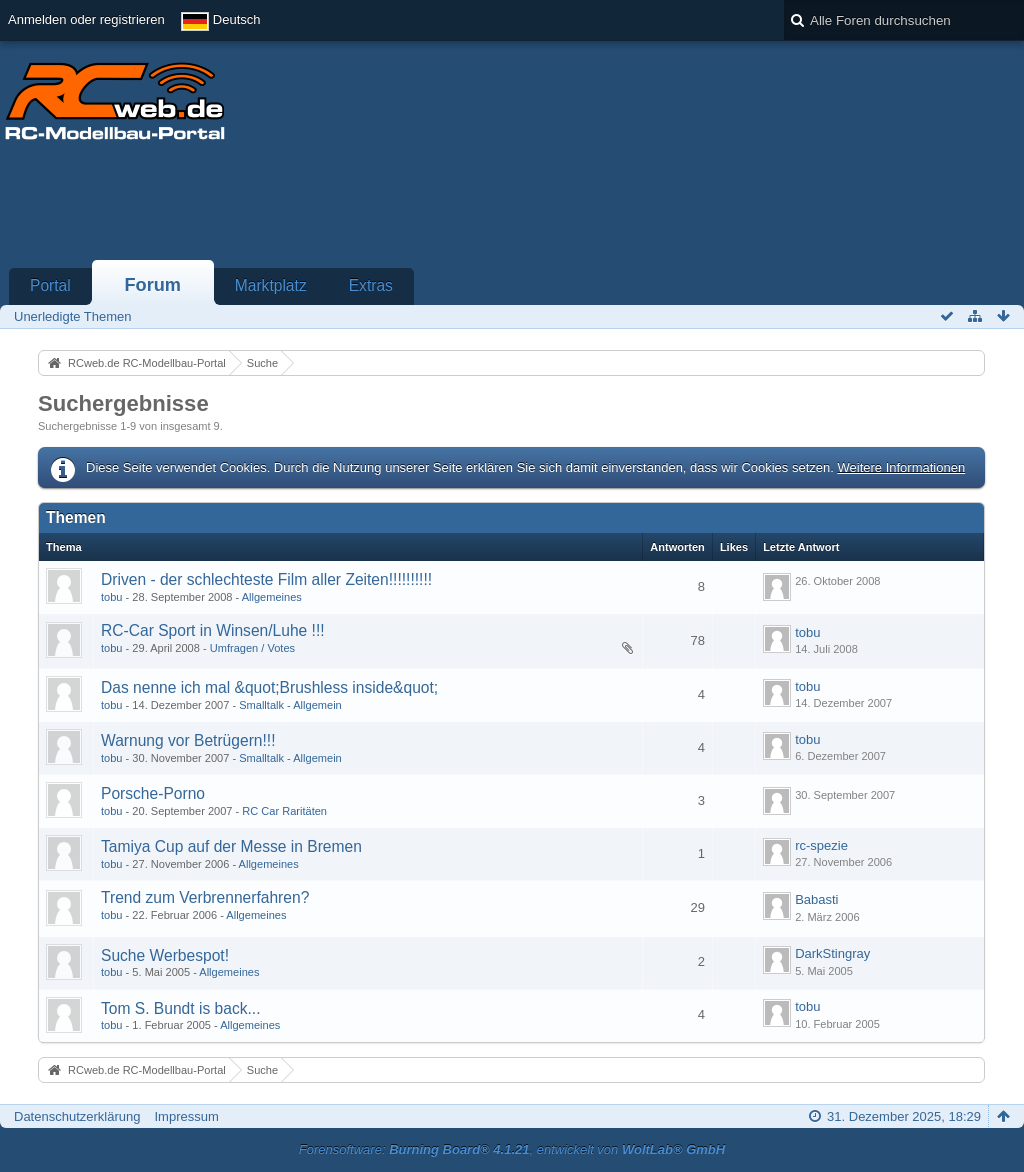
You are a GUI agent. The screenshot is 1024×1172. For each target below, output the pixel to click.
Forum (152, 285)
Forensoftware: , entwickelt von (512, 1149)
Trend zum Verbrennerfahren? (205, 897)
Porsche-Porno (153, 793)
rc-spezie (821, 845)
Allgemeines (272, 597)
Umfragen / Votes (252, 648)
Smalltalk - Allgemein (290, 705)
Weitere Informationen (901, 467)
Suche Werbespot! (165, 955)
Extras (371, 285)
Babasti (816, 899)
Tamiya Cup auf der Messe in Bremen (231, 846)
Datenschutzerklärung (77, 1116)
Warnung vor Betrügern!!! (188, 740)
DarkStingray (832, 953)
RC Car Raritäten (284, 811)
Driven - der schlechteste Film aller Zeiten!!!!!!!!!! (266, 579)
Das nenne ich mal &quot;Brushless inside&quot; (269, 687)
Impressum (186, 1116)
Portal (50, 285)
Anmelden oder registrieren (86, 19)
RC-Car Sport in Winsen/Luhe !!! (213, 630)
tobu (112, 597)
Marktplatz (271, 285)
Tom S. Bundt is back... (180, 1008)
